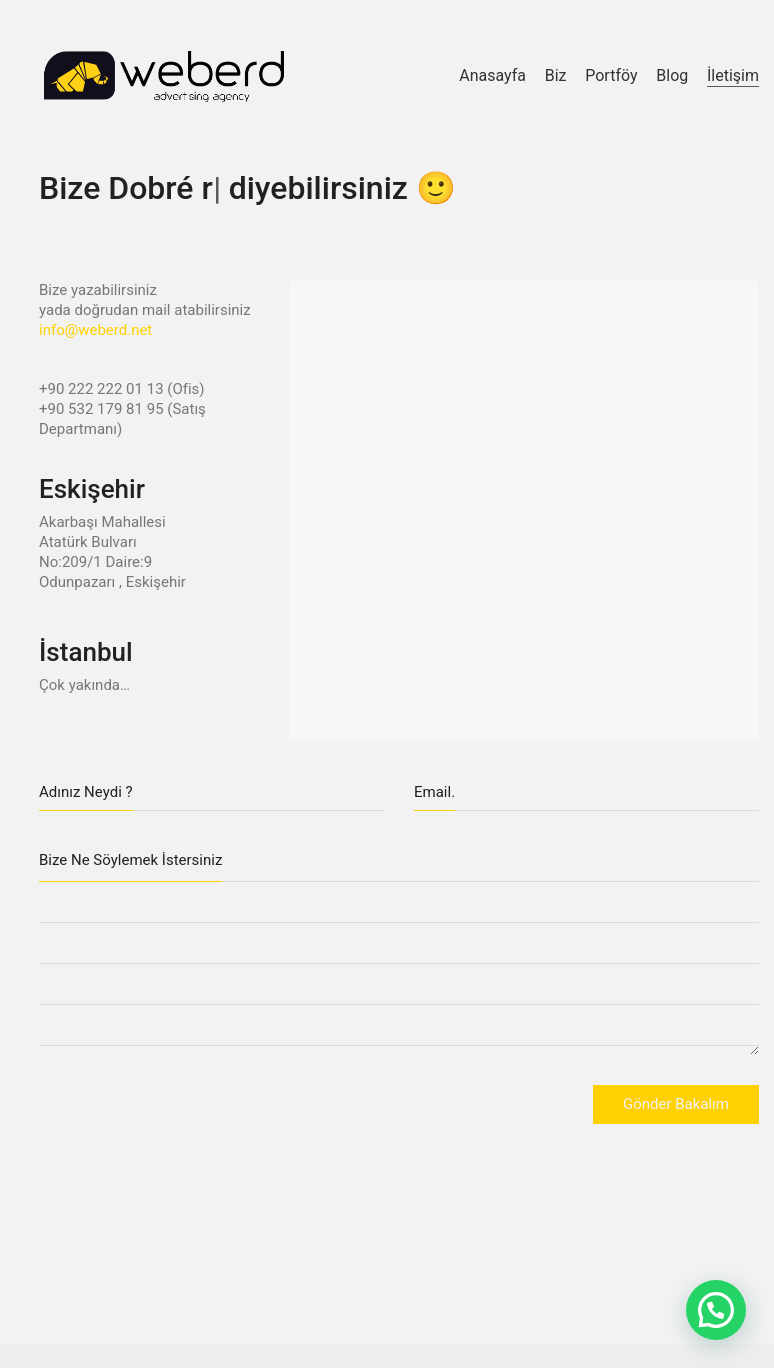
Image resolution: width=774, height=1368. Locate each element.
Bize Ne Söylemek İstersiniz (130, 860)
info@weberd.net (95, 330)
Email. (434, 792)
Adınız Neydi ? (86, 792)
